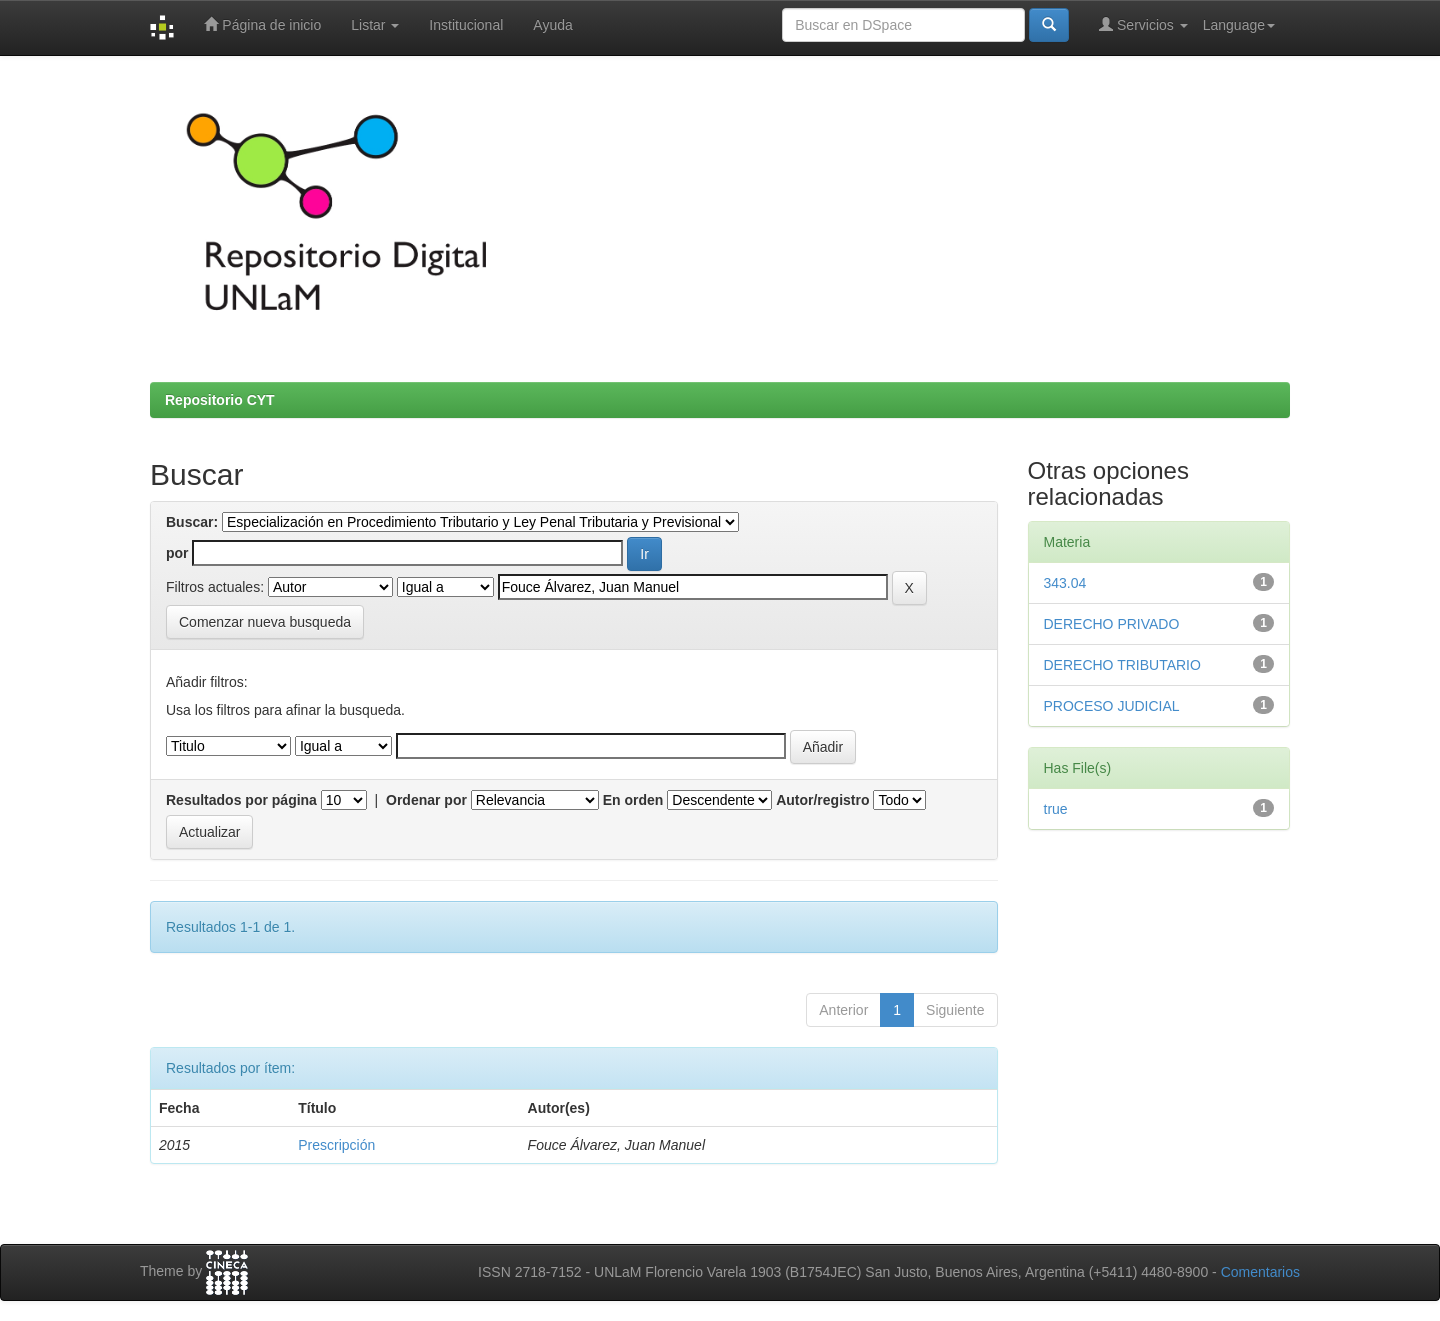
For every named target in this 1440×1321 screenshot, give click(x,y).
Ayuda (552, 25)
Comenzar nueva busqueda (265, 622)
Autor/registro (822, 800)
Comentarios (1260, 1272)
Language (1239, 25)
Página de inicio (262, 24)
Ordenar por (426, 800)
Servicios (1143, 24)
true (1056, 809)
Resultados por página (241, 800)
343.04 (1065, 583)
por (177, 553)
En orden (633, 800)
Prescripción (336, 1145)
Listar (375, 25)
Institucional (466, 25)
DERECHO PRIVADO (1112, 624)
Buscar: (192, 522)
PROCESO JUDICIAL (1112, 706)
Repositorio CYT (220, 400)
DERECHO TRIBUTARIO (1122, 665)
